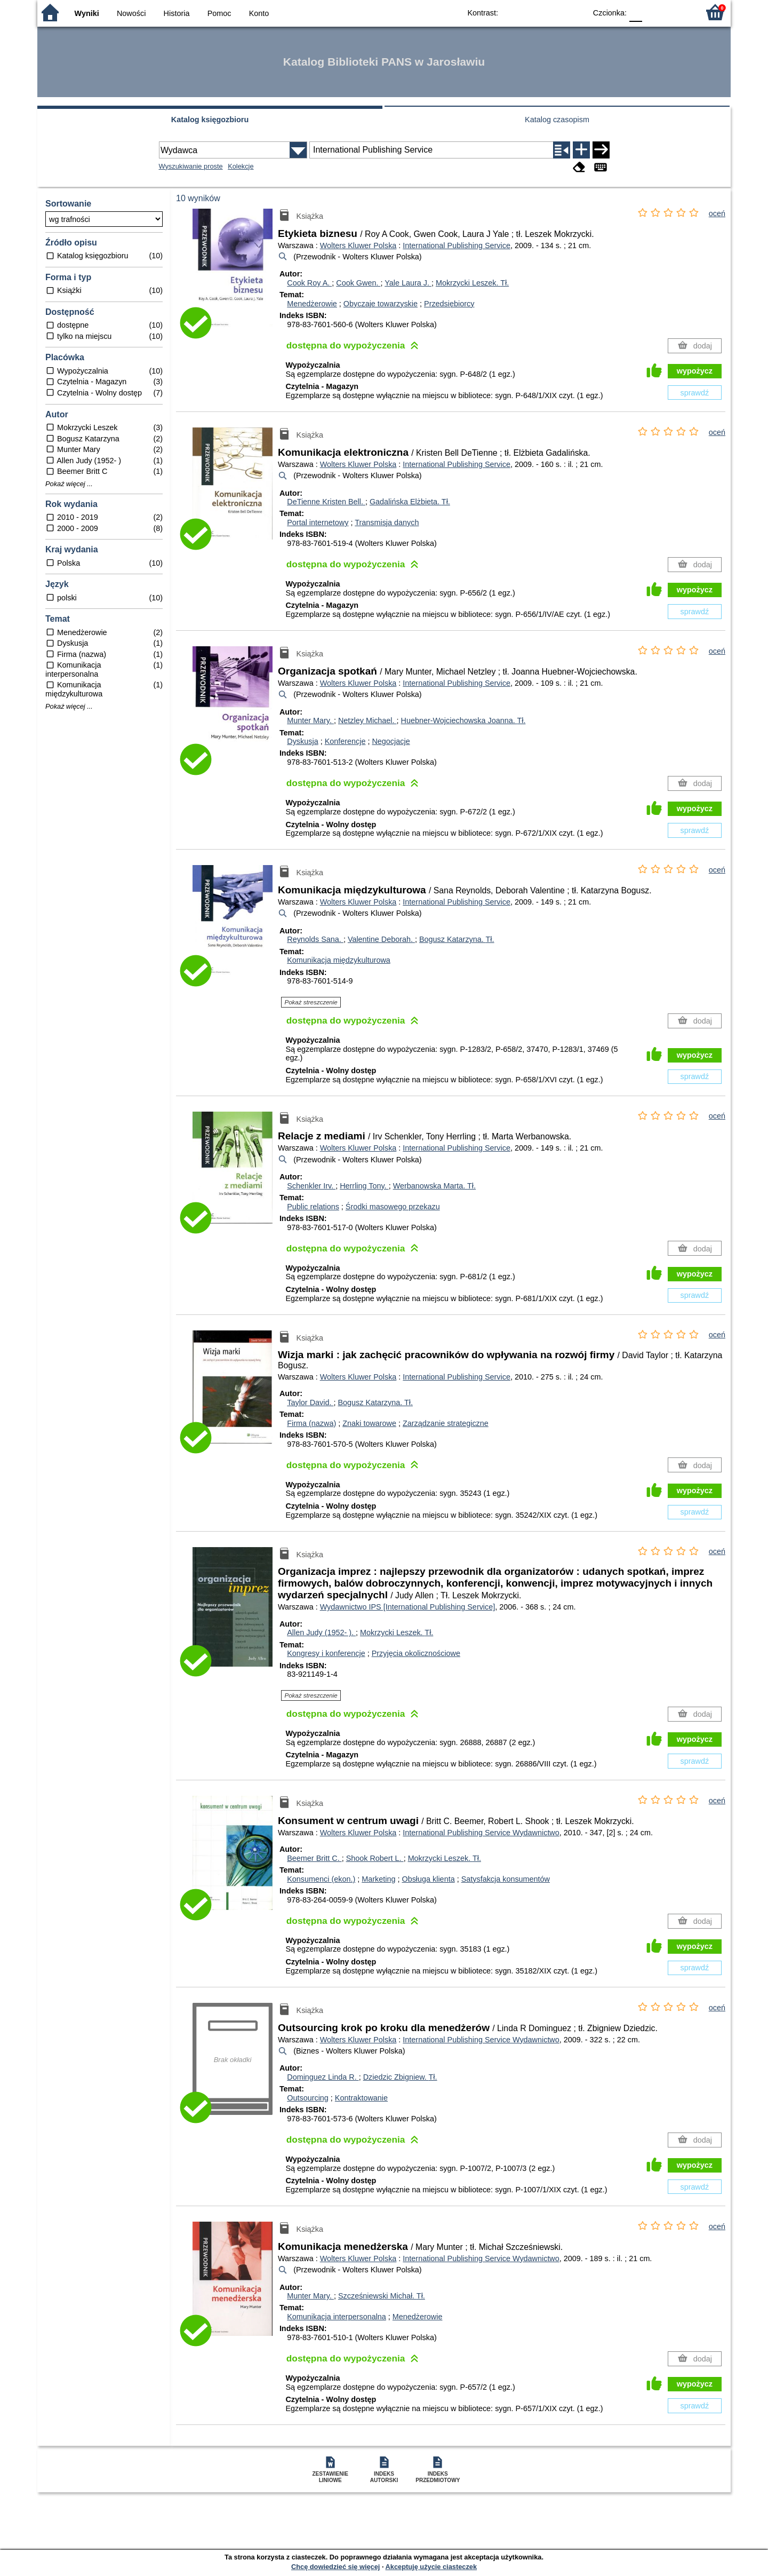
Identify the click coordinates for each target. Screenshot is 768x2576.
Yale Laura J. (408, 283)
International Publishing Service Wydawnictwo (481, 1832)
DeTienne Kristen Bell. (326, 501)
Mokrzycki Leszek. (472, 283)
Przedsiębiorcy (449, 303)
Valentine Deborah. (381, 939)
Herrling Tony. (364, 1186)
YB (553, 12)
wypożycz (695, 371)
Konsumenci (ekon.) (321, 1879)
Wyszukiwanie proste (191, 166)
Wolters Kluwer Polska (358, 245)
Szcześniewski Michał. (381, 2296)
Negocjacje (391, 741)
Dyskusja (302, 741)
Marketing (378, 1879)
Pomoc (219, 13)
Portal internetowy (317, 522)
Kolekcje (240, 166)
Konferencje (345, 741)
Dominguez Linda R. (322, 2077)
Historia (177, 13)
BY (574, 12)
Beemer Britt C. (314, 1858)
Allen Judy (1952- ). (321, 1632)
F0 (635, 12)
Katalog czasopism (557, 119)
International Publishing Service (456, 245)
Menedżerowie (312, 303)
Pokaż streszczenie (311, 1002)
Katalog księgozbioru (210, 119)
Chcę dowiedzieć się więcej (335, 2567)
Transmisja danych (387, 522)
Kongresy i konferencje (326, 1653)
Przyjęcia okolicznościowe (416, 1653)
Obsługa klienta (428, 1879)
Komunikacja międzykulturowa (338, 960)
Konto (259, 13)
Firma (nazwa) (311, 1423)
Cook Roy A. (309, 283)
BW (532, 12)
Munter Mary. (310, 720)
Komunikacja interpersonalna (336, 2316)
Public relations (313, 1206)
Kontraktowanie (361, 2098)
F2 (679, 12)
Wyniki (87, 13)
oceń (717, 213)
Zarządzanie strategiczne (446, 1423)
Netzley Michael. (367, 720)
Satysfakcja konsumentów (505, 1879)
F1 (654, 12)
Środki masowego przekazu (393, 1206)
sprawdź (695, 393)
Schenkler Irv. (311, 1186)
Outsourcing (308, 2098)
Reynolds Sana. (315, 939)
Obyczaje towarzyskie (380, 303)
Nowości (131, 13)
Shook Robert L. (375, 1858)
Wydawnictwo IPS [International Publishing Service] (407, 1607)
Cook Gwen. (358, 283)
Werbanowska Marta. (434, 1186)
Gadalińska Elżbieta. (410, 501)
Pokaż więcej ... (69, 484)
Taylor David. (310, 1402)
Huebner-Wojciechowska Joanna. (463, 720)
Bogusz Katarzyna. (456, 939)
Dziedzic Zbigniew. (400, 2077)
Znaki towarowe (369, 1423)
